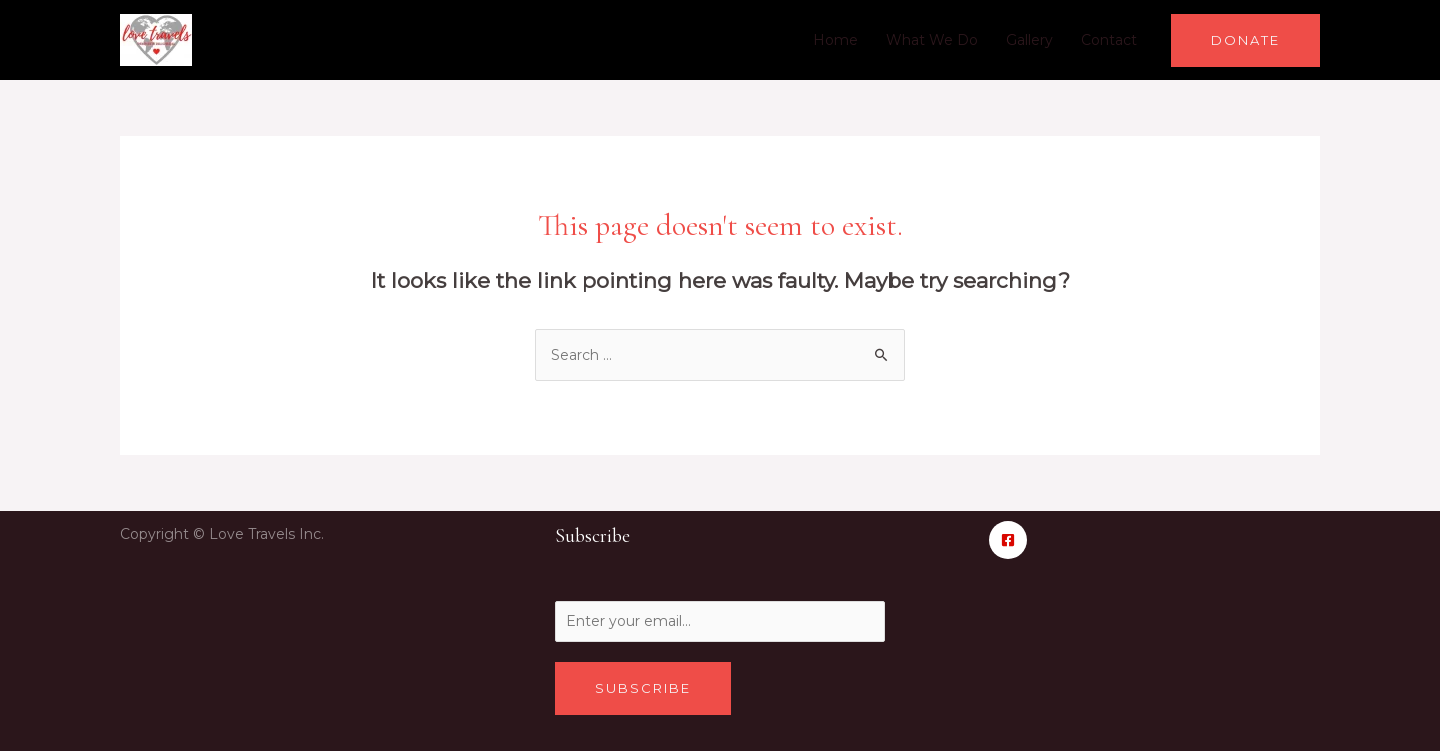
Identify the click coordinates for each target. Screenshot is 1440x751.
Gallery (1029, 40)
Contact (1109, 40)
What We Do (932, 40)
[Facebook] (1008, 540)
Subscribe (643, 688)
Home (835, 40)
